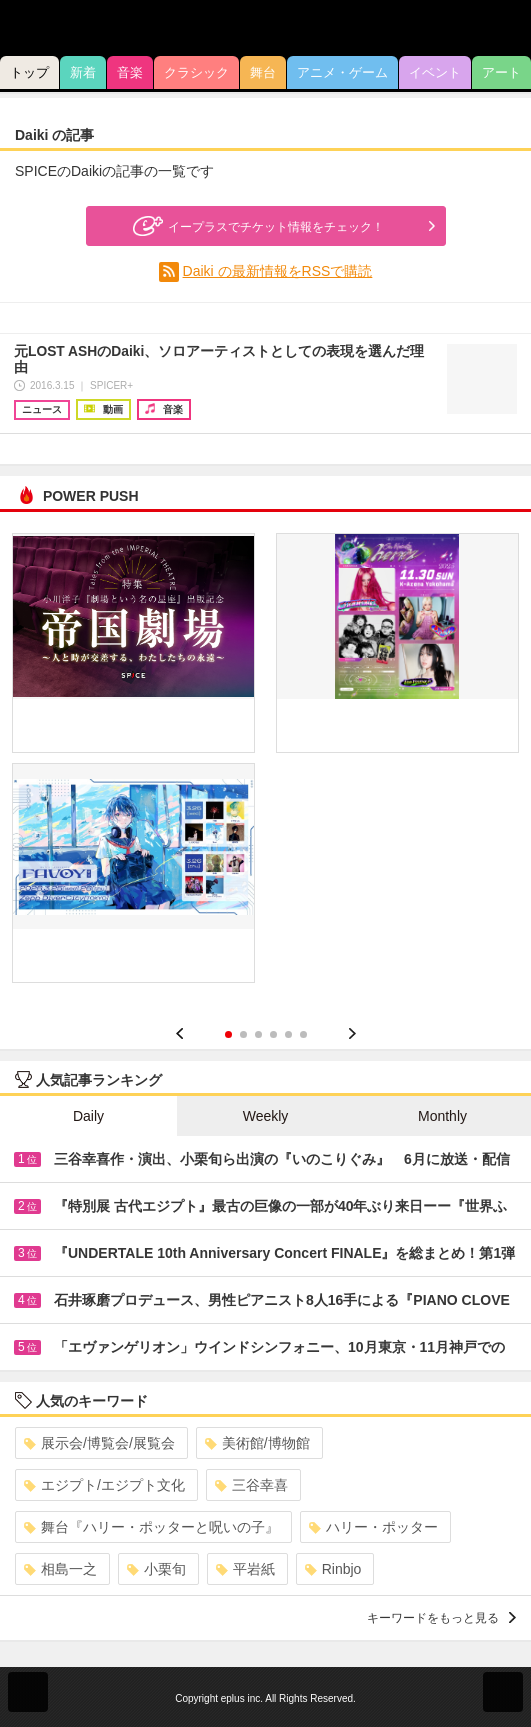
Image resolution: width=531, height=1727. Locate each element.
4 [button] (273, 1034)
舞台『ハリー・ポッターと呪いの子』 (151, 1527)
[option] (265, 765)
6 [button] (303, 1034)
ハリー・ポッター (373, 1527)
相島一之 (60, 1569)
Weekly (266, 1116)
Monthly (442, 1116)
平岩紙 (245, 1569)
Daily (88, 1116)
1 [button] (228, 1034)
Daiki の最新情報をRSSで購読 (278, 271)
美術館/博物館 (257, 1443)
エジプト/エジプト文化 (104, 1485)
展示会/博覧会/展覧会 (99, 1443)
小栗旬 (156, 1569)
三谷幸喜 (251, 1485)
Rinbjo (333, 1569)
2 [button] (243, 1034)
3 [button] (258, 1034)
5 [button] (288, 1034)
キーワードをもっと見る (441, 1618)
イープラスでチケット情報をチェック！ (256, 226)
